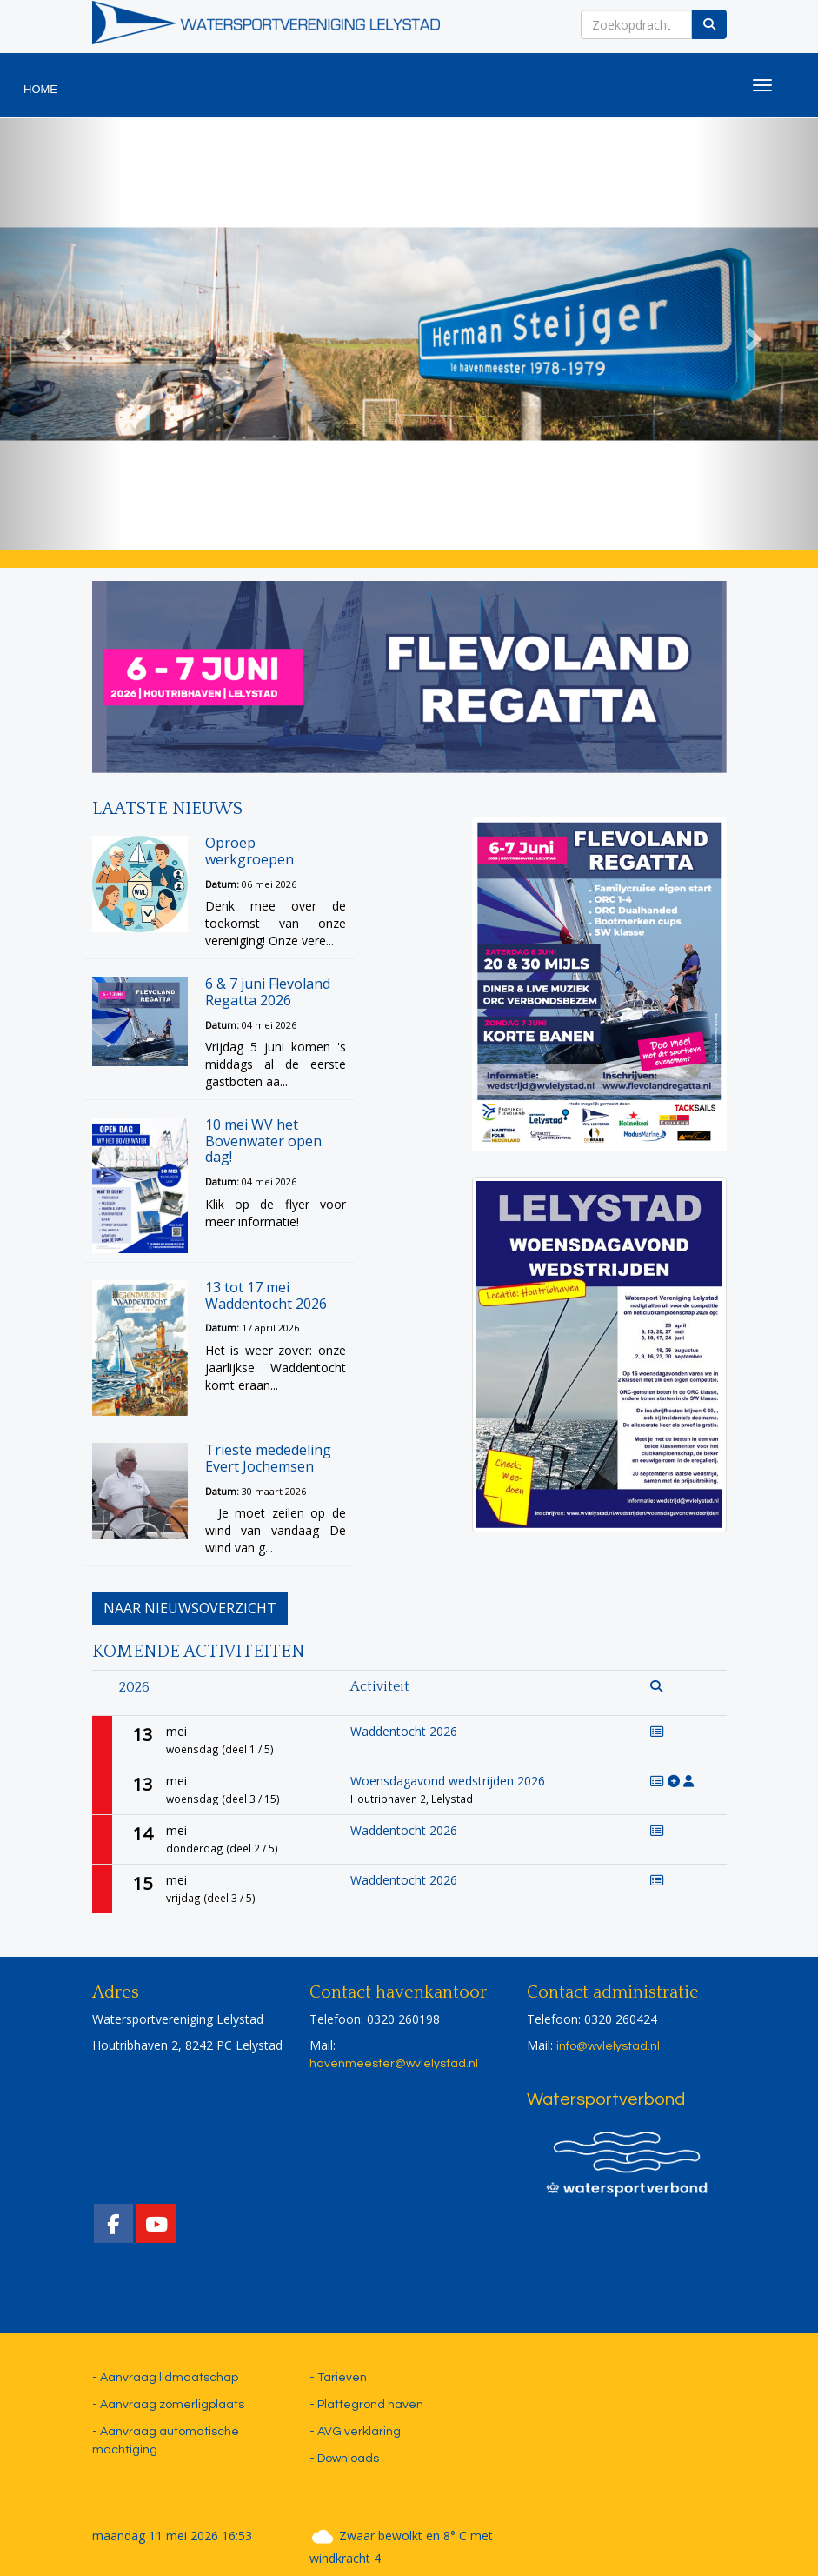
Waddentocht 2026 (403, 1731)
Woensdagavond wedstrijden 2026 (447, 1780)
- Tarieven (338, 2378)
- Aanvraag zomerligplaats (168, 2405)
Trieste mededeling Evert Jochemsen (268, 1458)
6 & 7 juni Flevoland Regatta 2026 (267, 992)
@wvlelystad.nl (393, 2064)
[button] (61, 334)
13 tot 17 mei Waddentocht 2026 (266, 1295)
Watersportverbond (606, 2099)
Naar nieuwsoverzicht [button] (189, 1608)
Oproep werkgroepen (249, 851)
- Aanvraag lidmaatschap (165, 2378)
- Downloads (344, 2459)
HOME (40, 89)
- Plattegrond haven (366, 2405)
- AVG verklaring (355, 2432)
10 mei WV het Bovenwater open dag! (263, 1140)
